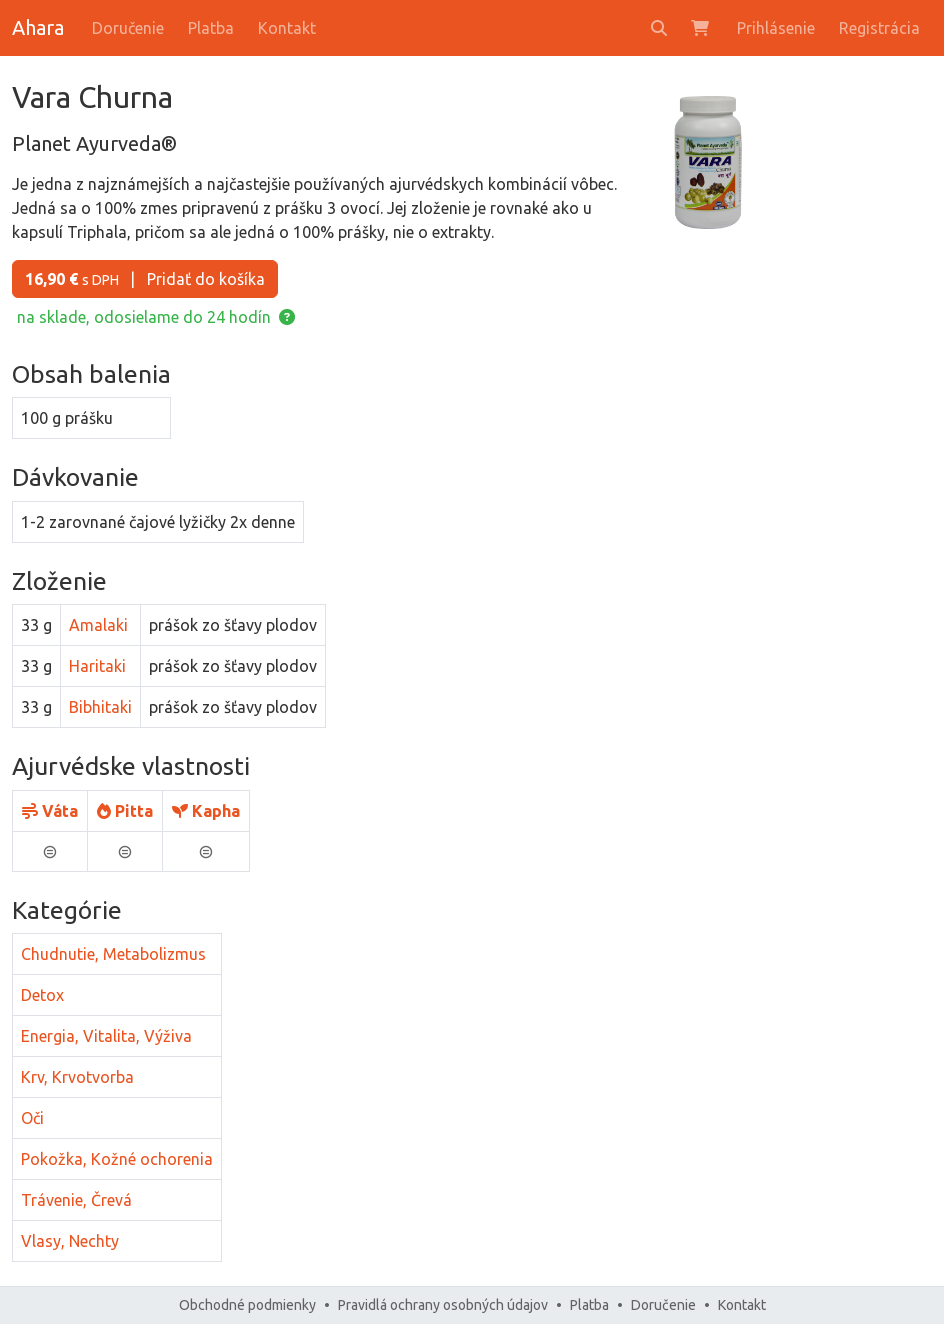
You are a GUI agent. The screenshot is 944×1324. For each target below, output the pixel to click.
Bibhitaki (100, 707)
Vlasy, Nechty (70, 1241)
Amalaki (98, 625)
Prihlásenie (776, 28)
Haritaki (97, 666)
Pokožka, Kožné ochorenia (117, 1159)
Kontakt (287, 28)
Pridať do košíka (145, 279)
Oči (32, 1118)
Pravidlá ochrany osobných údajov (443, 1305)
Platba (211, 28)
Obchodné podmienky (247, 1305)
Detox (42, 995)
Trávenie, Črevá (76, 1200)
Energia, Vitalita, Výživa (106, 1036)
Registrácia (879, 28)
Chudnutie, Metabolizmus (113, 954)
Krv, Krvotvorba (77, 1077)
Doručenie (128, 28)
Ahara (38, 27)
